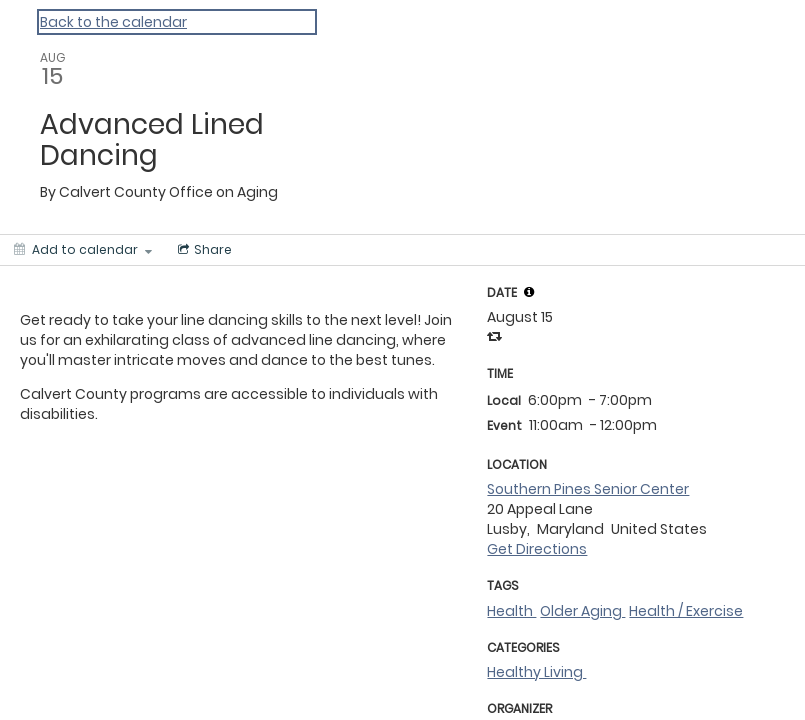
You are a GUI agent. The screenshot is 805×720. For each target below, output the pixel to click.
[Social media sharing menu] (203, 250)
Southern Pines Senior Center (588, 489)
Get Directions (537, 549)
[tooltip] (529, 292)
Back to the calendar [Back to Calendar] (113, 22)
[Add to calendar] (83, 250)
